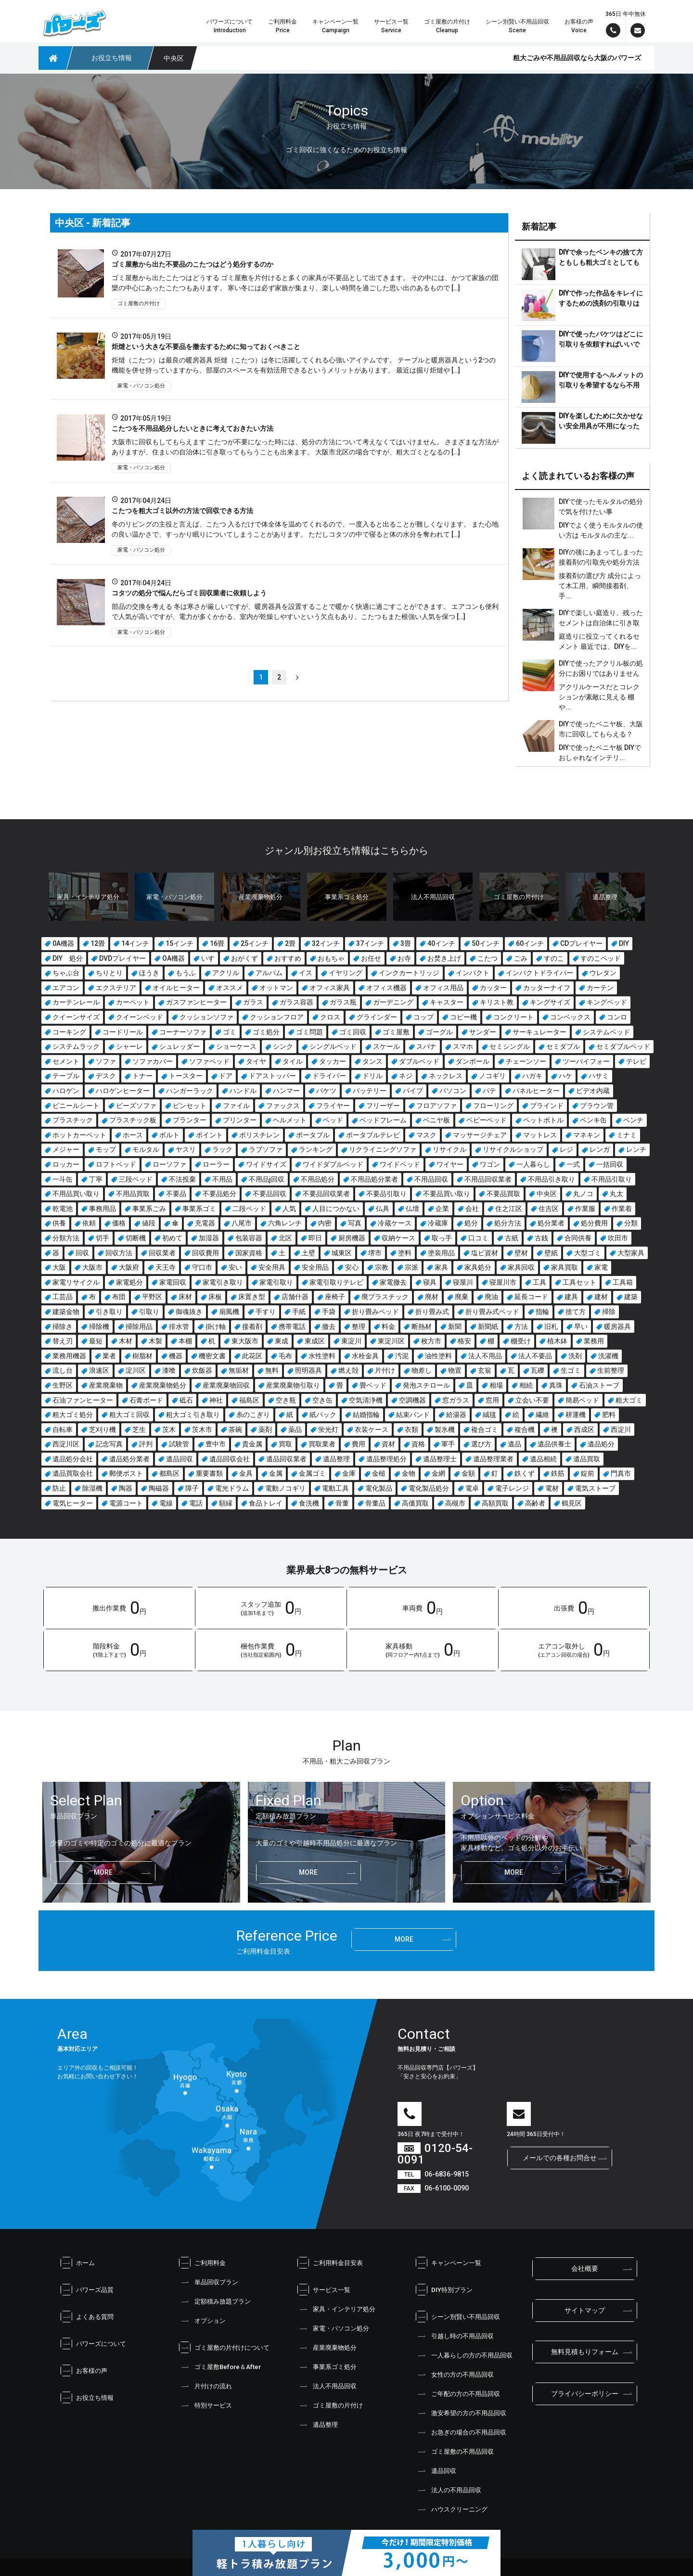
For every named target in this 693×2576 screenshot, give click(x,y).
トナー (142, 1076)
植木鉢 (557, 1341)
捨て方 (575, 1311)
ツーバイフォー (586, 1061)
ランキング (316, 1149)
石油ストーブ (599, 1385)
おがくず (244, 958)
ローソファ (169, 1164)
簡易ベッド (582, 1400)
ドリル (372, 1076)
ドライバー (329, 1076)
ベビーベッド (486, 1120)
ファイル (236, 1105)
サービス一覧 (323, 2289)
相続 (526, 1385)
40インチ (441, 943)
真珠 (556, 1385)
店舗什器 (295, 1297)
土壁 (308, 1253)
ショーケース (236, 1046)
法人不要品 (535, 1356)
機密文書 (212, 1356)
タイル (292, 1061)
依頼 (89, 1223)
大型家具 (630, 1253)
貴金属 (252, 1444)
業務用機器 (69, 1356)
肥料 (609, 1414)
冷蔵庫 (438, 1223)
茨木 (169, 1429)
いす (208, 958)
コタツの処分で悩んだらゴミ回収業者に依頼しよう (189, 593)
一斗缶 (62, 1179)
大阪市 (92, 1267)
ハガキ (532, 1076)
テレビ (636, 1061)
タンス (372, 1061)
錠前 (587, 1473)
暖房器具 (617, 1326)
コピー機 (463, 1017)
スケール (386, 1046)
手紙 (299, 1311)
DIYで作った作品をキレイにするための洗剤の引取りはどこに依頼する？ (601, 303)
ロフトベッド (116, 1164)
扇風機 (229, 1311)
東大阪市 (244, 1341)
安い (235, 1267)
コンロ (617, 1017)
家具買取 (564, 1267)
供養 (59, 1223)
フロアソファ (436, 1105)
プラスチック (72, 1120)
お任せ (371, 958)
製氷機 (445, 1429)
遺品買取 (586, 1459)
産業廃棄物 (106, 1385)
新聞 (455, 1326)
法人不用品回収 (327, 2386)
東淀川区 (391, 1341)
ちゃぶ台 (65, 973)
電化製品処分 (429, 1488)
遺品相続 (543, 1459)
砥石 (186, 1400)
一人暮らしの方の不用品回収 (464, 2355)
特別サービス (205, 2405)
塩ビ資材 (484, 1253)
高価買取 (415, 1503)
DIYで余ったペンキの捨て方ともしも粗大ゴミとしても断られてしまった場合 (601, 262)
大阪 (59, 1267)
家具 (441, 1267)
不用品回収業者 (488, 1179)
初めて (172, 1238)
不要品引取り (386, 1194)
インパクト (472, 973)
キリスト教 (496, 1002)
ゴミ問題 (309, 1032)
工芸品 (62, 1297)
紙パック (322, 1414)
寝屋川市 (502, 1282)
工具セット (579, 1282)
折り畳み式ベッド (492, 1311)
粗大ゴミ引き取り (193, 1414)
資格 (418, 1444)
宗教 (381, 1267)
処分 (471, 1223)
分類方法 (65, 1238)
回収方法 (118, 1253)
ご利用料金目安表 (330, 2262)
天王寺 (165, 1267)
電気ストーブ (595, 1488)
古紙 (511, 1238)
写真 (354, 1223)
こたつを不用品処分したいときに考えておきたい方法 (192, 428)
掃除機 (99, 1326)
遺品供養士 (554, 1444)
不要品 (176, 1194)
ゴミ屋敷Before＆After (220, 2366)
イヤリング (345, 973)
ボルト (169, 1135)
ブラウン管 (597, 1105)
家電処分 (129, 1282)
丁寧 (96, 1179)
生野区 (62, 1385)
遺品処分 (601, 1444)
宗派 (411, 1267)
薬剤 (265, 1429)
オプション (202, 2320)
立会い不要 (532, 1400)
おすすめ (287, 958)
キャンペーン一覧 (448, 2262)
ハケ (565, 1076)
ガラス (253, 1002)
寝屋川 (463, 1282)
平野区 (152, 1297)
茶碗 (235, 1429)
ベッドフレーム (383, 1120)
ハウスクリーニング (452, 2509)
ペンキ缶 (593, 1120)
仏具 (382, 1208)
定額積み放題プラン (215, 2301)
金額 (468, 1473)
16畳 (217, 943)
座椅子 (335, 1297)
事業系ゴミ (199, 1208)
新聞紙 (488, 1326)
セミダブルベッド (623, 1046)
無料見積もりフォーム (584, 2352)
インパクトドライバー (539, 973)
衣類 (411, 1429)
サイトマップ (585, 2310)
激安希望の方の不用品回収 (461, 2413)
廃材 (431, 1297)
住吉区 (549, 1208)
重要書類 (209, 1473)
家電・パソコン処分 (141, 386)
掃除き (62, 1326)
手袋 (328, 1311)
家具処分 (477, 1267)
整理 (358, 1326)
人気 (289, 1208)
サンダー (482, 1032)
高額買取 (495, 1503)
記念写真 (109, 1444)
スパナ (426, 1046)
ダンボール (472, 1061)
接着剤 (252, 1326)
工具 (539, 1282)
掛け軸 (215, 1326)
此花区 (252, 1356)
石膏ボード (146, 1400)
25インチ (255, 943)
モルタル (145, 1149)
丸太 (616, 1194)
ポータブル (313, 1135)
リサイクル (449, 1149)
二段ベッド (249, 1208)
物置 (455, 1370)
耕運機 (575, 1414)
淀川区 (136, 1370)
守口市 (202, 1267)
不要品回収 (269, 1194)
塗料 (404, 1253)
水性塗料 (321, 1356)
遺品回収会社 (229, 1459)
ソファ (106, 1061)
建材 (601, 1297)
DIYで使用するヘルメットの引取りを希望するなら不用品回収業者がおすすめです (601, 385)
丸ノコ (583, 1194)
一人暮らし (533, 1164)
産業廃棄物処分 (162, 1385)
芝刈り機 (102, 1429)
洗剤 (575, 1356)
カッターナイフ (546, 988)
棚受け (521, 1341)
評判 (146, 1444)
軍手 (448, 1444)
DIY (624, 943)
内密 (325, 1223)
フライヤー (333, 1105)
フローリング (493, 1105)
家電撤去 (393, 1282)
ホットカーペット (79, 1135)
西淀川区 (65, 1444)
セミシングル (509, 1046)
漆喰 (169, 1370)
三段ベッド (136, 1179)
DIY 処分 (67, 958)
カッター (493, 988)
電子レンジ (512, 1488)
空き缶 (322, 1400)
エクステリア (116, 988)
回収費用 (205, 1253)
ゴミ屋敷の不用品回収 (455, 2451)
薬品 (295, 1429)
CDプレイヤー (581, 943)
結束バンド (413, 1414)
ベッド (333, 1120)
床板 (215, 1297)
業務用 (594, 1341)
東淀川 (351, 1341)
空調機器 (412, 1400)
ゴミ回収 (352, 1032)
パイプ (413, 1091)
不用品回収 (431, 1179)
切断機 (136, 1238)
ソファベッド (209, 1061)
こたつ (487, 958)
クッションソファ (206, 1017)
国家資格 (248, 1253)
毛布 (285, 1356)
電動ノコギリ (285, 1488)
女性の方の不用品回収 (455, 2374)
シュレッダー (179, 1046)
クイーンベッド (139, 1017)
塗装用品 (441, 1253)
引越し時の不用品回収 (455, 2336)
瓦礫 (537, 1370)
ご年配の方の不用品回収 (458, 2393)
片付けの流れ (205, 2386)
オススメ (229, 988)
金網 (438, 1473)
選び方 (481, 1444)
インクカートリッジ (409, 973)
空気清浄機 (366, 1400)
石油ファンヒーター (82, 1400)
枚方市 (431, 1341)
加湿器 (209, 1238)
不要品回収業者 (326, 1194)
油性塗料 (438, 1356)
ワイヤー (449, 1164)
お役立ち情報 (87, 2397)
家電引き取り (223, 1282)
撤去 (328, 1326)
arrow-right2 (297, 677)
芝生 (139, 1429)
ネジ (405, 1076)
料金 (388, 1326)
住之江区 (508, 1208)
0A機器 (63, 943)
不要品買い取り (446, 1194)
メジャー (65, 1149)
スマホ (463, 1046)
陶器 (125, 1488)
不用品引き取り (551, 1179)
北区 (285, 1238)
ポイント (209, 1135)
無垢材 (239, 1370)
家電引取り (276, 1282)
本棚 (185, 1341)
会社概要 (584, 2268)
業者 (109, 1356)
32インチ (326, 943)
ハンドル (243, 1091)
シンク (283, 1046)
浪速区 (99, 1370)
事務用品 (102, 1208)
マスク (426, 1135)
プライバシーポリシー (584, 2393)
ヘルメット (290, 1120)
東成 (281, 1341)
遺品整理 (336, 1459)
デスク (106, 1076)
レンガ (600, 1149)
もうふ (186, 973)
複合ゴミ (484, 1429)
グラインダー (377, 1017)
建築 (631, 1297)
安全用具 (271, 1267)
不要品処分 (219, 1194)
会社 (472, 1208)
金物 (408, 1473)
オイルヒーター (176, 988)
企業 (442, 1208)
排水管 (179, 1326)
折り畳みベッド (375, 1311)
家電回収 (172, 1282)
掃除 (609, 1311)
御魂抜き (189, 1311)
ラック (222, 1149)
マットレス (540, 1135)
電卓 (472, 1488)
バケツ (326, 1091)
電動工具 (335, 1488)
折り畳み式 (432, 1311)
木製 (155, 1341)
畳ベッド (372, 1385)
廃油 (491, 1297)
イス (305, 973)
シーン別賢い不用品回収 (458, 2316)
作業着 (622, 1208)
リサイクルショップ (513, 1149)
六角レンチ (285, 1223)
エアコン (65, 988)
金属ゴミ (312, 1473)
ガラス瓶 (343, 1002)
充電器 (205, 1223)
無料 (272, 1370)
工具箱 (623, 1282)
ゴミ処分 (266, 1032)
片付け (385, 1370)
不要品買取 (503, 1194)
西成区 (584, 1429)
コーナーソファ (182, 1032)
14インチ (135, 943)
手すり (266, 1311)
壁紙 (551, 1253)
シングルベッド (333, 1046)
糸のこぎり (253, 1414)
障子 (192, 1488)
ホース (133, 1135)
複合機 (524, 1429)
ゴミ (229, 1032)
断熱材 (421, 1326)
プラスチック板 (132, 1120)
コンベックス (570, 1017)
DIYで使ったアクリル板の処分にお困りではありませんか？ (601, 673)
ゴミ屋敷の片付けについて (224, 2347)
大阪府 (129, 1267)
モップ (106, 1149)
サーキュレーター (539, 1032)
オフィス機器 (386, 988)
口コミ (478, 1238)
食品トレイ (265, 1503)
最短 (96, 1341)
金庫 (349, 1473)
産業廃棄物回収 (226, 1385)
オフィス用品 (443, 988)
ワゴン (490, 1164)
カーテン (600, 988)
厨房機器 (351, 1238)
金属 (275, 1473)
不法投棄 (182, 1179)
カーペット (133, 1002)
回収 (82, 1253)
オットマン (276, 988)
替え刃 (62, 1341)
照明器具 (308, 1370)
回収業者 (162, 1253)
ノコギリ (492, 1076)
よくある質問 (87, 2316)
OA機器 (173, 958)
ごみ (520, 958)
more (103, 1872)
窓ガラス (455, 1400)
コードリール (123, 1032)
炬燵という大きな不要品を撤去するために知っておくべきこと (206, 346)
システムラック (76, 1046)
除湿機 (92, 1488)
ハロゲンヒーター (123, 1091)
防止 (59, 1488)
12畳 (97, 943)
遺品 (514, 1444)
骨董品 (375, 1503)
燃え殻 (348, 1370)
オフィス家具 (329, 988)
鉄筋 (558, 1473)
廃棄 (461, 1297)
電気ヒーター (72, 1503)
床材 (185, 1297)
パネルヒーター (536, 1091)
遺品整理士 (440, 1459)
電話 (196, 1503)
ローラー (216, 1164)
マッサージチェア (480, 1135)
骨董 (342, 1503)
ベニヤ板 (436, 1120)
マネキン (586, 1135)
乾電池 (62, 1208)
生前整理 (610, 1370)
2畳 (290, 943)
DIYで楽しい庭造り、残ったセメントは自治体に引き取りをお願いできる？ (601, 623)
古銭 (541, 1238)
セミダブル (563, 1046)
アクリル (225, 973)
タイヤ (256, 1061)
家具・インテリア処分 (336, 2309)
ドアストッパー (272, 1076)
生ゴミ (571, 1370)
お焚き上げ (444, 958)
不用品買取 (133, 1194)
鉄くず (524, 1473)
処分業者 (551, 1223)
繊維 (542, 1414)
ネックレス (445, 1076)
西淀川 (621, 1429)
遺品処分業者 (129, 1459)
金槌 (378, 1473)
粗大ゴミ (629, 1400)
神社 (216, 1400)
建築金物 (65, 1311)
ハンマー (286, 1091)
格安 (464, 1341)
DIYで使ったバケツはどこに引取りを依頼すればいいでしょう (601, 344)
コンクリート (513, 1017)
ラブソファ (265, 1149)
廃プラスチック (385, 1297)
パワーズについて (93, 2343)
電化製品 (378, 1488)
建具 (571, 1297)
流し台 (62, 1370)
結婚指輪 (366, 1414)
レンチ (636, 1149)
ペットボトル (543, 1120)
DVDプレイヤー (122, 958)
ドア (225, 1076)
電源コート (126, 1503)
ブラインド (547, 1105)
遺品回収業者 (286, 1459)
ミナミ (626, 1135)
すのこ (554, 958)
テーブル (65, 1076)
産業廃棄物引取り (293, 1385)
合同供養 (578, 1238)
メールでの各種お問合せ (560, 2158)
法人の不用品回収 (448, 2490)
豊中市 (215, 1444)
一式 (573, 1164)
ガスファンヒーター (196, 1002)
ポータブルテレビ (373, 1135)
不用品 (222, 1179)
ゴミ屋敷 (396, 1032)
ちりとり (109, 973)
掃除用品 (139, 1326)
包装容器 (248, 1238)
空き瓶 (286, 1400)
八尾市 (241, 1223)
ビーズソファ (136, 1105)
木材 (125, 1341)
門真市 (621, 1473)
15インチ (179, 943)
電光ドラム (232, 1488)
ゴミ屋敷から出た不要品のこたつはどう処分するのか (192, 264)
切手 (102, 1238)
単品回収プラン (208, 2282)
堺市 (375, 1253)
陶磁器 (159, 1488)
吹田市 (618, 1238)
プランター (189, 1120)
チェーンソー (526, 1061)
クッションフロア (277, 1017)
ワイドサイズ (266, 1164)
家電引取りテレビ (336, 1282)
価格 (119, 1223)
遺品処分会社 (72, 1459)
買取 (285, 1444)
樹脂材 (142, 1356)
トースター (186, 1076)
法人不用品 (485, 1356)
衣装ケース (371, 1429)
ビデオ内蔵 (593, 1091)
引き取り (109, 1311)
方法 (521, 1326)
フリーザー (383, 1105)
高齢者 (535, 1503)
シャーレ (129, 1046)
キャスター (446, 1002)
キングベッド (607, 1002)
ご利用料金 (202, 2262)
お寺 (404, 958)
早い (581, 1326)
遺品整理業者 (493, 1459)
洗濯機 (608, 1356)
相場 (496, 1385)
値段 (148, 1223)
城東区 (342, 1253)
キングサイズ (550, 1002)
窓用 (492, 1400)
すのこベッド (600, 958)
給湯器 (456, 1414)
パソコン (452, 1091)
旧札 (551, 1326)
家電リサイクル (76, 1282)
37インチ (370, 943)
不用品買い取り (76, 1194)
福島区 (249, 1400)
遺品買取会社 (72, 1473)
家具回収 (521, 1267)
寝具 (429, 1282)
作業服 (585, 1208)
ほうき (149, 973)
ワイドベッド (400, 1164)
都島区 (169, 1473)
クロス (330, 1017)
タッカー (332, 1061)
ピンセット (189, 1105)
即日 (315, 1238)
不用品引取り (611, 1179)
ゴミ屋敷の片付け (138, 303)
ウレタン (603, 973)
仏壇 (412, 1208)
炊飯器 (202, 1370)
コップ (423, 1017)
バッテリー (369, 1091)
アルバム (269, 973)
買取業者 (321, 1444)
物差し (421, 1370)
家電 (601, 1267)
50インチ (486, 943)
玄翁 (484, 1370)
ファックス (283, 1105)
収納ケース (398, 1238)
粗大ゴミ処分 (72, 1414)
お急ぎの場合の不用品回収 (461, 2432)
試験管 (179, 1444)
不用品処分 (317, 1179)
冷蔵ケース (394, 1223)
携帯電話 (292, 1326)
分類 (631, 1223)
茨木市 (202, 1429)
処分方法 (507, 1223)
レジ (566, 1149)
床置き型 (251, 1297)
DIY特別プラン (444, 2289)
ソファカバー (152, 1061)
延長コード (531, 1297)
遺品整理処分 (386, 1459)
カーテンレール (76, 1002)
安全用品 (315, 1267)
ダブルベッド (419, 1061)
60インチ (530, 943)
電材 (552, 1488)
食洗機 (309, 1503)
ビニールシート (76, 1105)
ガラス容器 (296, 1002)
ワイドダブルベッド (333, 1164)
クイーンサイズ (76, 1017)
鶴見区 (572, 1503)
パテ (489, 1091)
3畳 (405, 943)
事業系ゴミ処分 (327, 2366)
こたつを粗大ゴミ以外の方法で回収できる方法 (182, 511)
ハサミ (599, 1076)
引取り (149, 1311)
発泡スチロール (426, 1385)
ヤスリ (186, 1149)
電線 (166, 1503)
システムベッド (606, 1032)
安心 (352, 1267)
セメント (65, 1061)
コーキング (69, 1032)
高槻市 (455, 1503)
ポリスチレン (259, 1135)
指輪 (542, 1311)
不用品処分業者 (374, 1179)
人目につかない (335, 1208)
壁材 (521, 1253)
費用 (358, 1444)
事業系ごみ (149, 1208)
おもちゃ (331, 958)
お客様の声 (84, 2370)
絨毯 (489, 1414)
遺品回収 (179, 1459)
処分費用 (594, 1223)
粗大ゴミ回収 (129, 1414)
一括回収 (609, 1164)
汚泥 (402, 1356)
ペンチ (633, 1120)
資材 (388, 1444)
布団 (119, 1297)
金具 (246, 1473)
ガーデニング (393, 1002)
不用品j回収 (266, 1179)
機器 (175, 1356)
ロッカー (65, 1164)
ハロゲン (65, 1091)
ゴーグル (439, 1032)
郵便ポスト (126, 1473)
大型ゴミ (587, 1253)
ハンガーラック (189, 1091)
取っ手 (442, 1238)
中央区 (547, 1194)
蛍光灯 (328, 1429)
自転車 (62, 1429)
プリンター (240, 1120)
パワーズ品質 (87, 2289)
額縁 (225, 1503)
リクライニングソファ (382, 1149)
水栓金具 (365, 1356)
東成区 (315, 1341)
